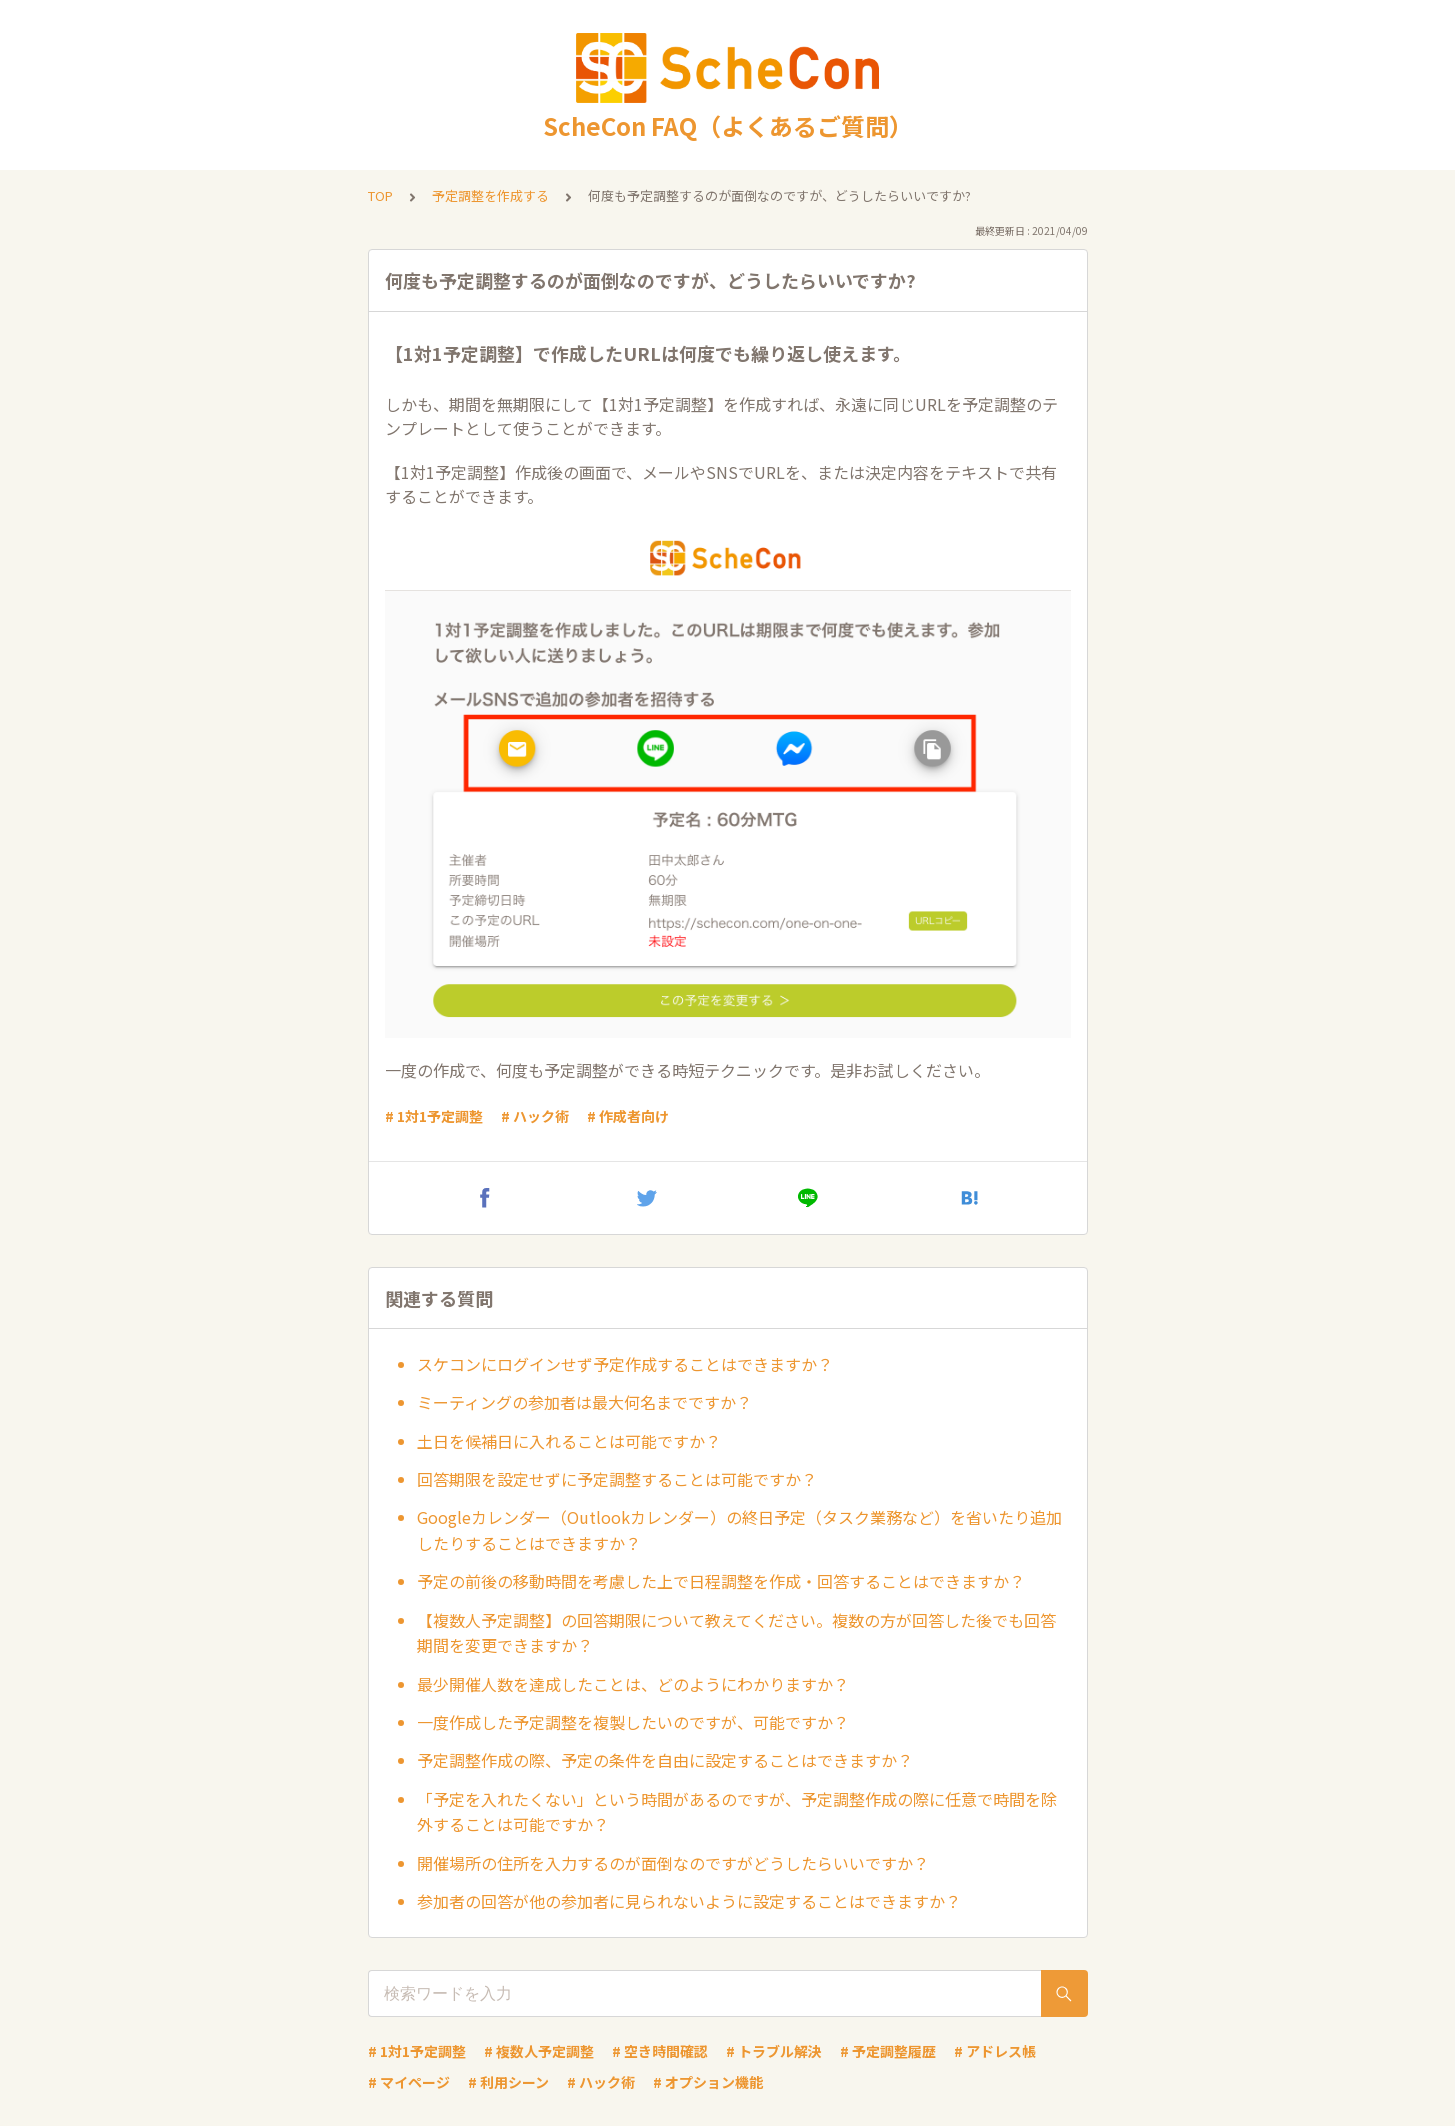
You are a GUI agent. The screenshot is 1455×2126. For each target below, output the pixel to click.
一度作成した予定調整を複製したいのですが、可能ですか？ (633, 1722)
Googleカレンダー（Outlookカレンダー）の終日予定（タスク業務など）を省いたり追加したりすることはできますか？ (739, 1530)
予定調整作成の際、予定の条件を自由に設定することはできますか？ (665, 1760)
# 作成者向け (628, 1116)
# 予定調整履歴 (888, 2051)
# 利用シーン (508, 2082)
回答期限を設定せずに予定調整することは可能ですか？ (617, 1479)
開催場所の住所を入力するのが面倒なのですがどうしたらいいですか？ (673, 1863)
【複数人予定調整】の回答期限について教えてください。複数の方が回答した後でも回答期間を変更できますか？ (736, 1633)
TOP (380, 195)
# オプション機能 (708, 2082)
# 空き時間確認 (660, 2051)
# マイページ (409, 2082)
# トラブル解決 (774, 2051)
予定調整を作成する (490, 195)
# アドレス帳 (995, 2051)
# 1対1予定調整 (434, 1116)
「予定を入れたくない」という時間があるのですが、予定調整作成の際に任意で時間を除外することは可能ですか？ (737, 1812)
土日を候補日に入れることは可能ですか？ (569, 1441)
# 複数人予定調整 (539, 2051)
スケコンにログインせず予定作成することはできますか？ (625, 1364)
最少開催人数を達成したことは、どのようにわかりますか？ (633, 1684)
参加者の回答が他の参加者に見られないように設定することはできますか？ (689, 1901)
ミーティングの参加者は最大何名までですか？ (584, 1402)
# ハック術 (535, 1116)
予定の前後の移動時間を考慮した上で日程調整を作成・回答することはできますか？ (721, 1581)
